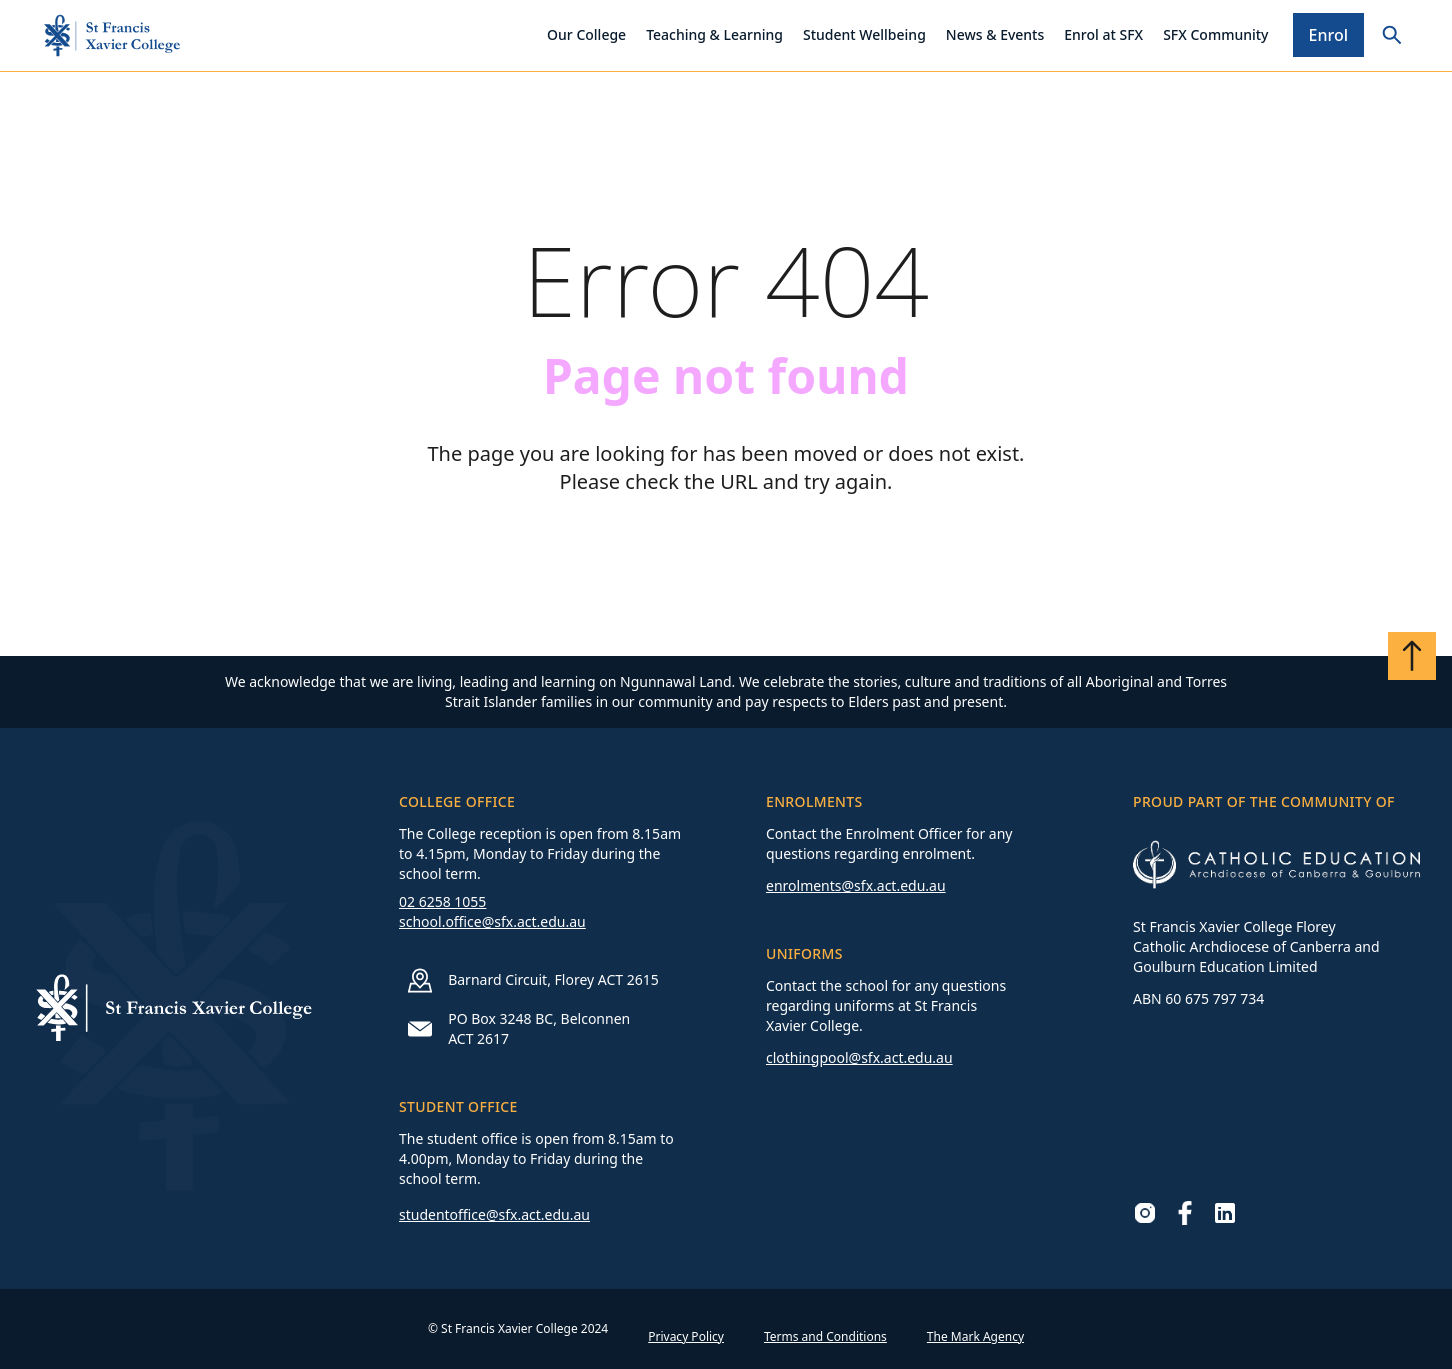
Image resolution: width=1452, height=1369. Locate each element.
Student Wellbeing (864, 34)
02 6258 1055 (442, 901)
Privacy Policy (686, 1336)
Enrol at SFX (1103, 34)
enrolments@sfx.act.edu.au (856, 885)
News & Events (995, 34)
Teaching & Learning (714, 34)
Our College (586, 34)
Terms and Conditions (825, 1336)
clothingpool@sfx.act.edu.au (859, 1057)
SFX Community (1215, 34)
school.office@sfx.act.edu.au (492, 921)
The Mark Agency (975, 1336)
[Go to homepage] (112, 35)
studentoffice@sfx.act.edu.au (494, 1214)
